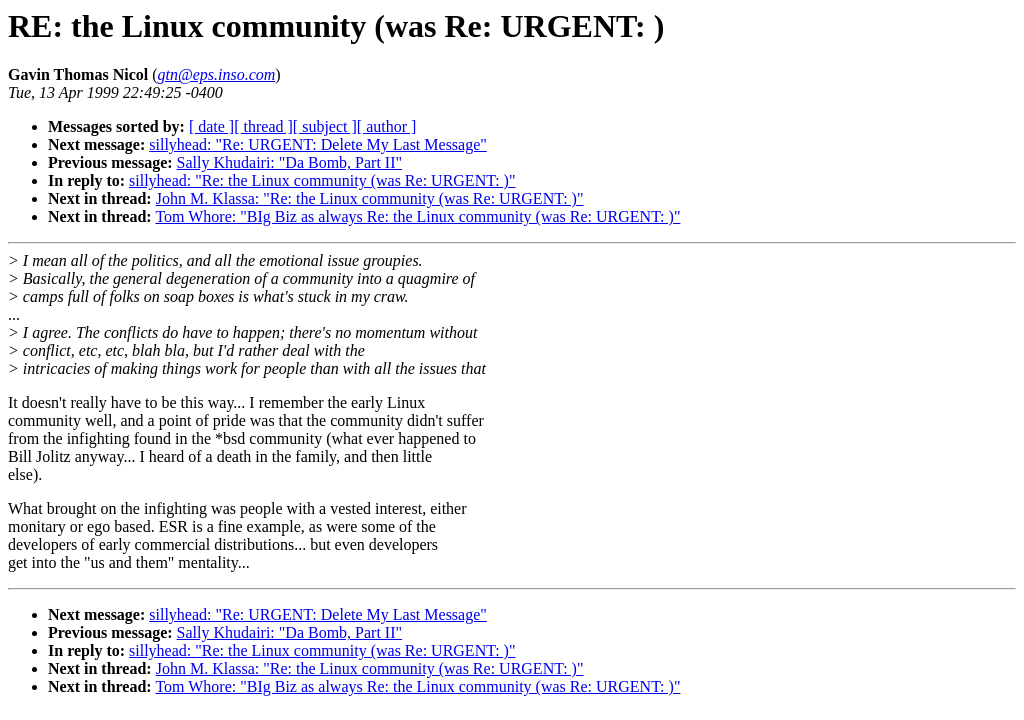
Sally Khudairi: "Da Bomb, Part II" (289, 162)
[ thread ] (263, 126)
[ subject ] (325, 126)
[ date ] (211, 126)
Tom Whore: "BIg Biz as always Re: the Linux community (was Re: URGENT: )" (417, 216)
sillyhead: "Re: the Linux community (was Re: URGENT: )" (322, 180)
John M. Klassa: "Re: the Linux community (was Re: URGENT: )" (370, 198)
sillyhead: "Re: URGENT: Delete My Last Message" (318, 144)
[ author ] (387, 126)
